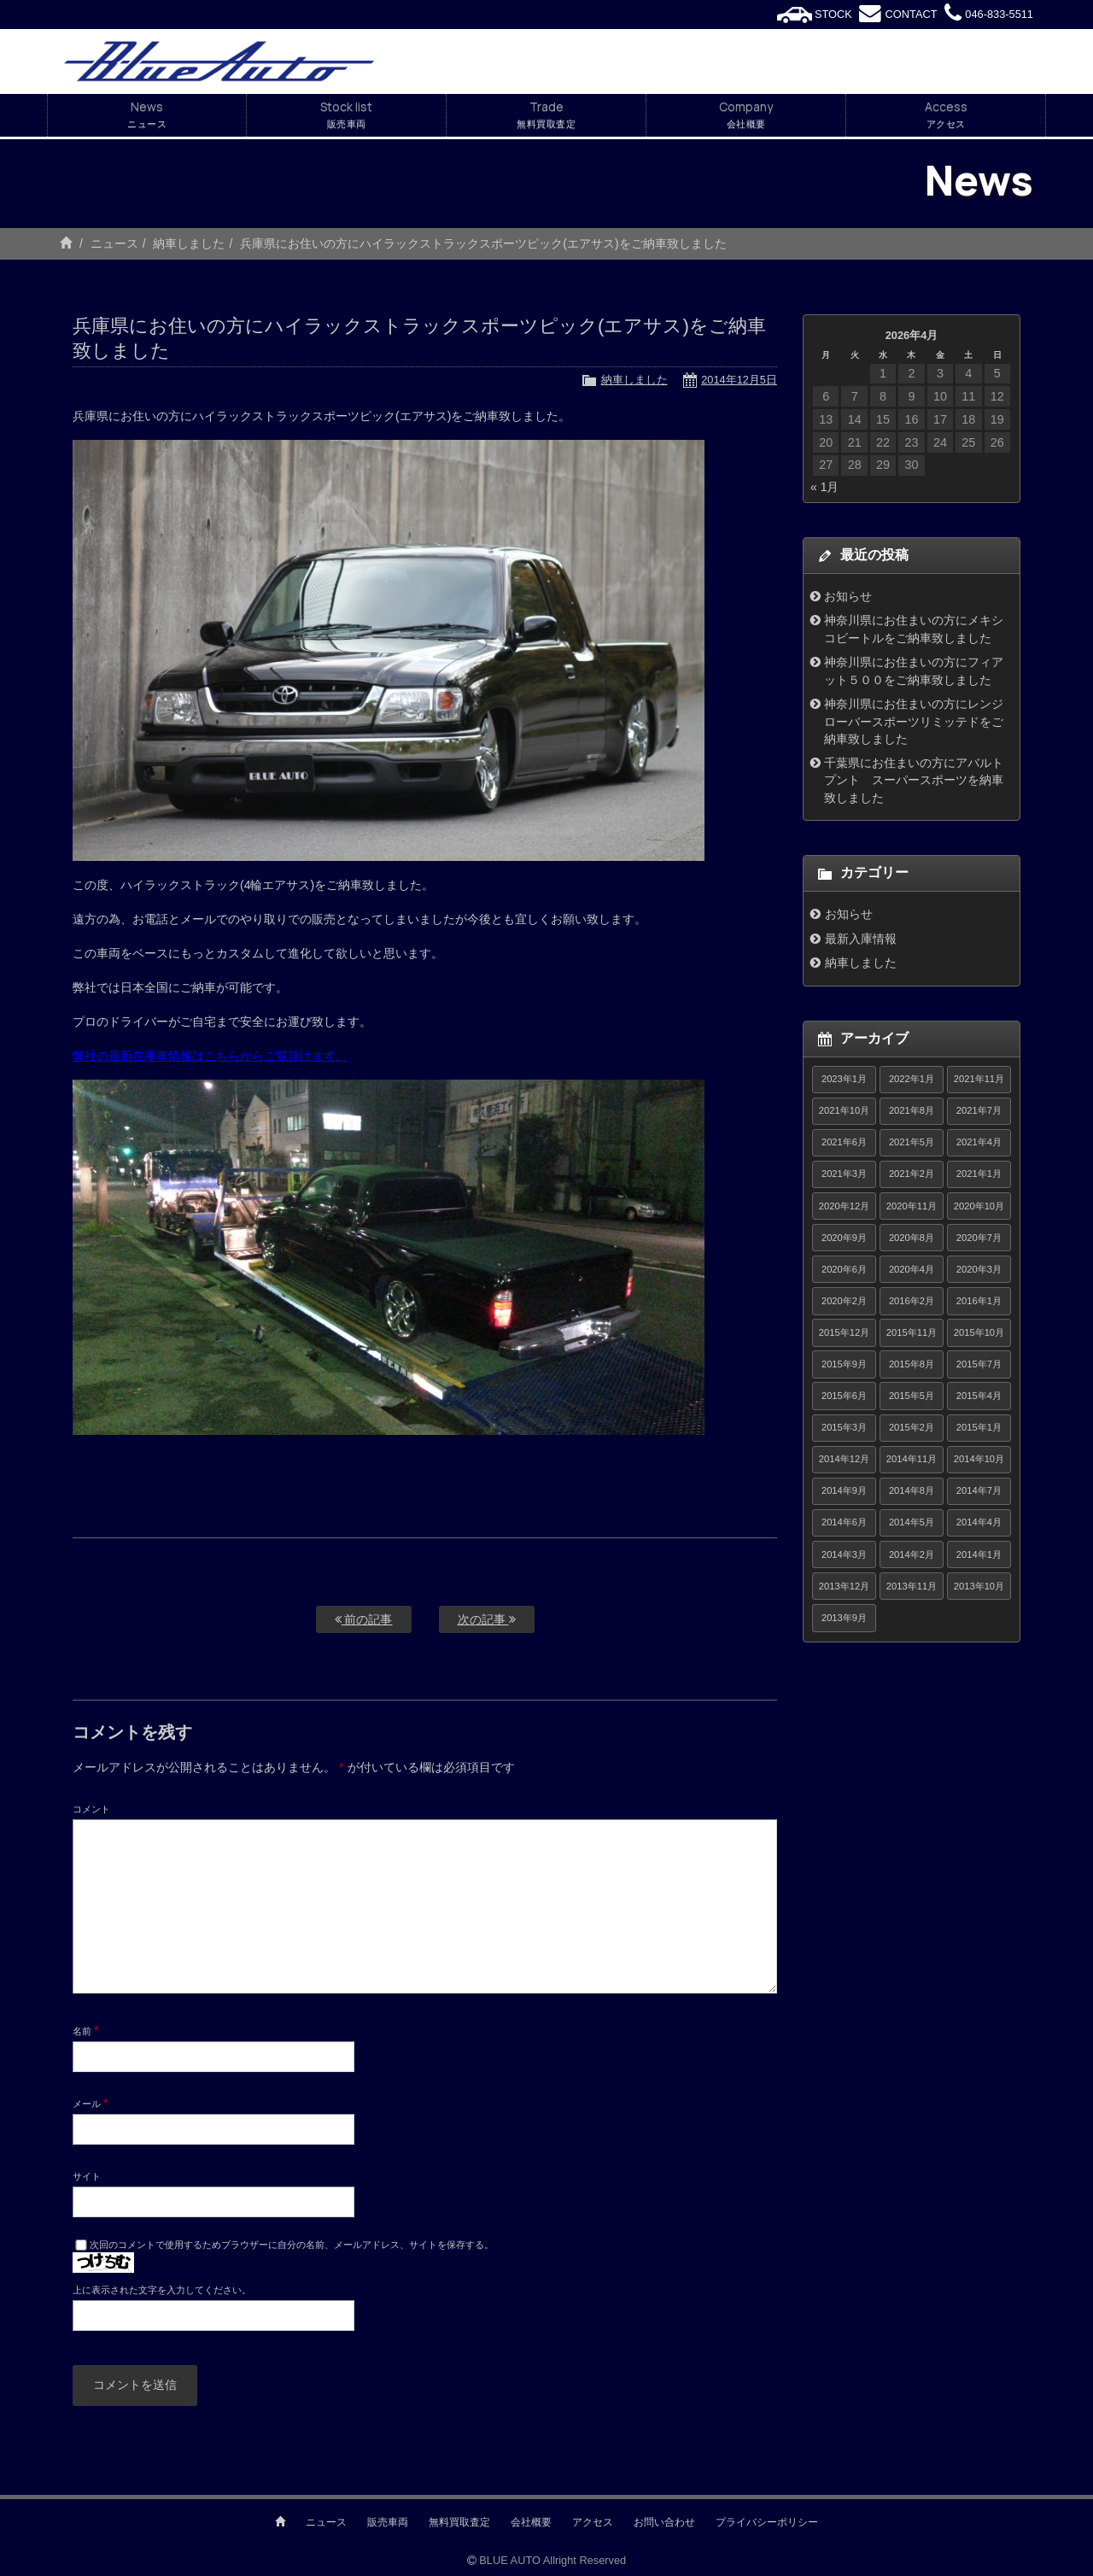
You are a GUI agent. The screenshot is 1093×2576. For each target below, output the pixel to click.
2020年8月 (911, 1237)
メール (90, 2103)
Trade (546, 115)
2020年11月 (911, 1206)
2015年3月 (844, 1427)
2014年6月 (844, 1522)
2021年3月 (844, 1173)
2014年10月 (979, 1459)
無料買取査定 (459, 2522)
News (146, 115)
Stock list (346, 115)
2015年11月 (911, 1332)
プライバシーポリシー (767, 2522)
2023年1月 (844, 1079)
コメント (91, 1809)
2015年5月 (911, 1395)
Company (746, 115)
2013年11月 (911, 1586)
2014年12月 (844, 1459)
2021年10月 (844, 1110)
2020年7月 (979, 1237)
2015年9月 (844, 1364)
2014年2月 (911, 1554)
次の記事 (487, 1619)
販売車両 (387, 2522)
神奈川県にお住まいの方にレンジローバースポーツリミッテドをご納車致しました (913, 721)
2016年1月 (979, 1301)
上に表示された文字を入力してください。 (162, 2290)
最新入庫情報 (861, 939)
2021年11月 (979, 1079)
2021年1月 (979, 1173)
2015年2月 (911, 1427)
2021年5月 (911, 1142)
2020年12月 (844, 1206)
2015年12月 (844, 1332)
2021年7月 (979, 1110)
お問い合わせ (664, 2522)
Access (946, 115)
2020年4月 (911, 1269)
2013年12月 (844, 1586)
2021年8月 (911, 1110)
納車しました (189, 243)
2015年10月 (979, 1332)
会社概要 (531, 2522)
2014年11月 (911, 1459)
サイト (87, 2176)
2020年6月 (844, 1269)
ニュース (114, 243)
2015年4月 (979, 1395)
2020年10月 (979, 1206)
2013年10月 (979, 1586)
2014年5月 (911, 1522)
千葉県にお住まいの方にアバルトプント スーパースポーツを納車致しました (913, 780)
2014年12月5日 (739, 379)
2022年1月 (911, 1079)
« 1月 (824, 487)
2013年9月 (844, 1618)
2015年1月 (979, 1427)
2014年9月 (844, 1490)
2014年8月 (911, 1490)
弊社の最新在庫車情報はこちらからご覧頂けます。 (210, 1056)
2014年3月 (844, 1554)
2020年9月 (844, 1237)
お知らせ (848, 596)
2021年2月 (911, 1173)
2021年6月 (844, 1142)
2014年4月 (979, 1522)
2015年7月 (979, 1364)
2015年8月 (911, 1364)
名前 (86, 2030)
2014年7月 (979, 1490)
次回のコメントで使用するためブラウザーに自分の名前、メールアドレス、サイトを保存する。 (292, 2244)
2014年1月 (979, 1554)
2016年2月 (911, 1301)
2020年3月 (979, 1269)
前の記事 (364, 1619)
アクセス (592, 2522)
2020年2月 (844, 1301)
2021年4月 (979, 1142)
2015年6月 (844, 1395)
